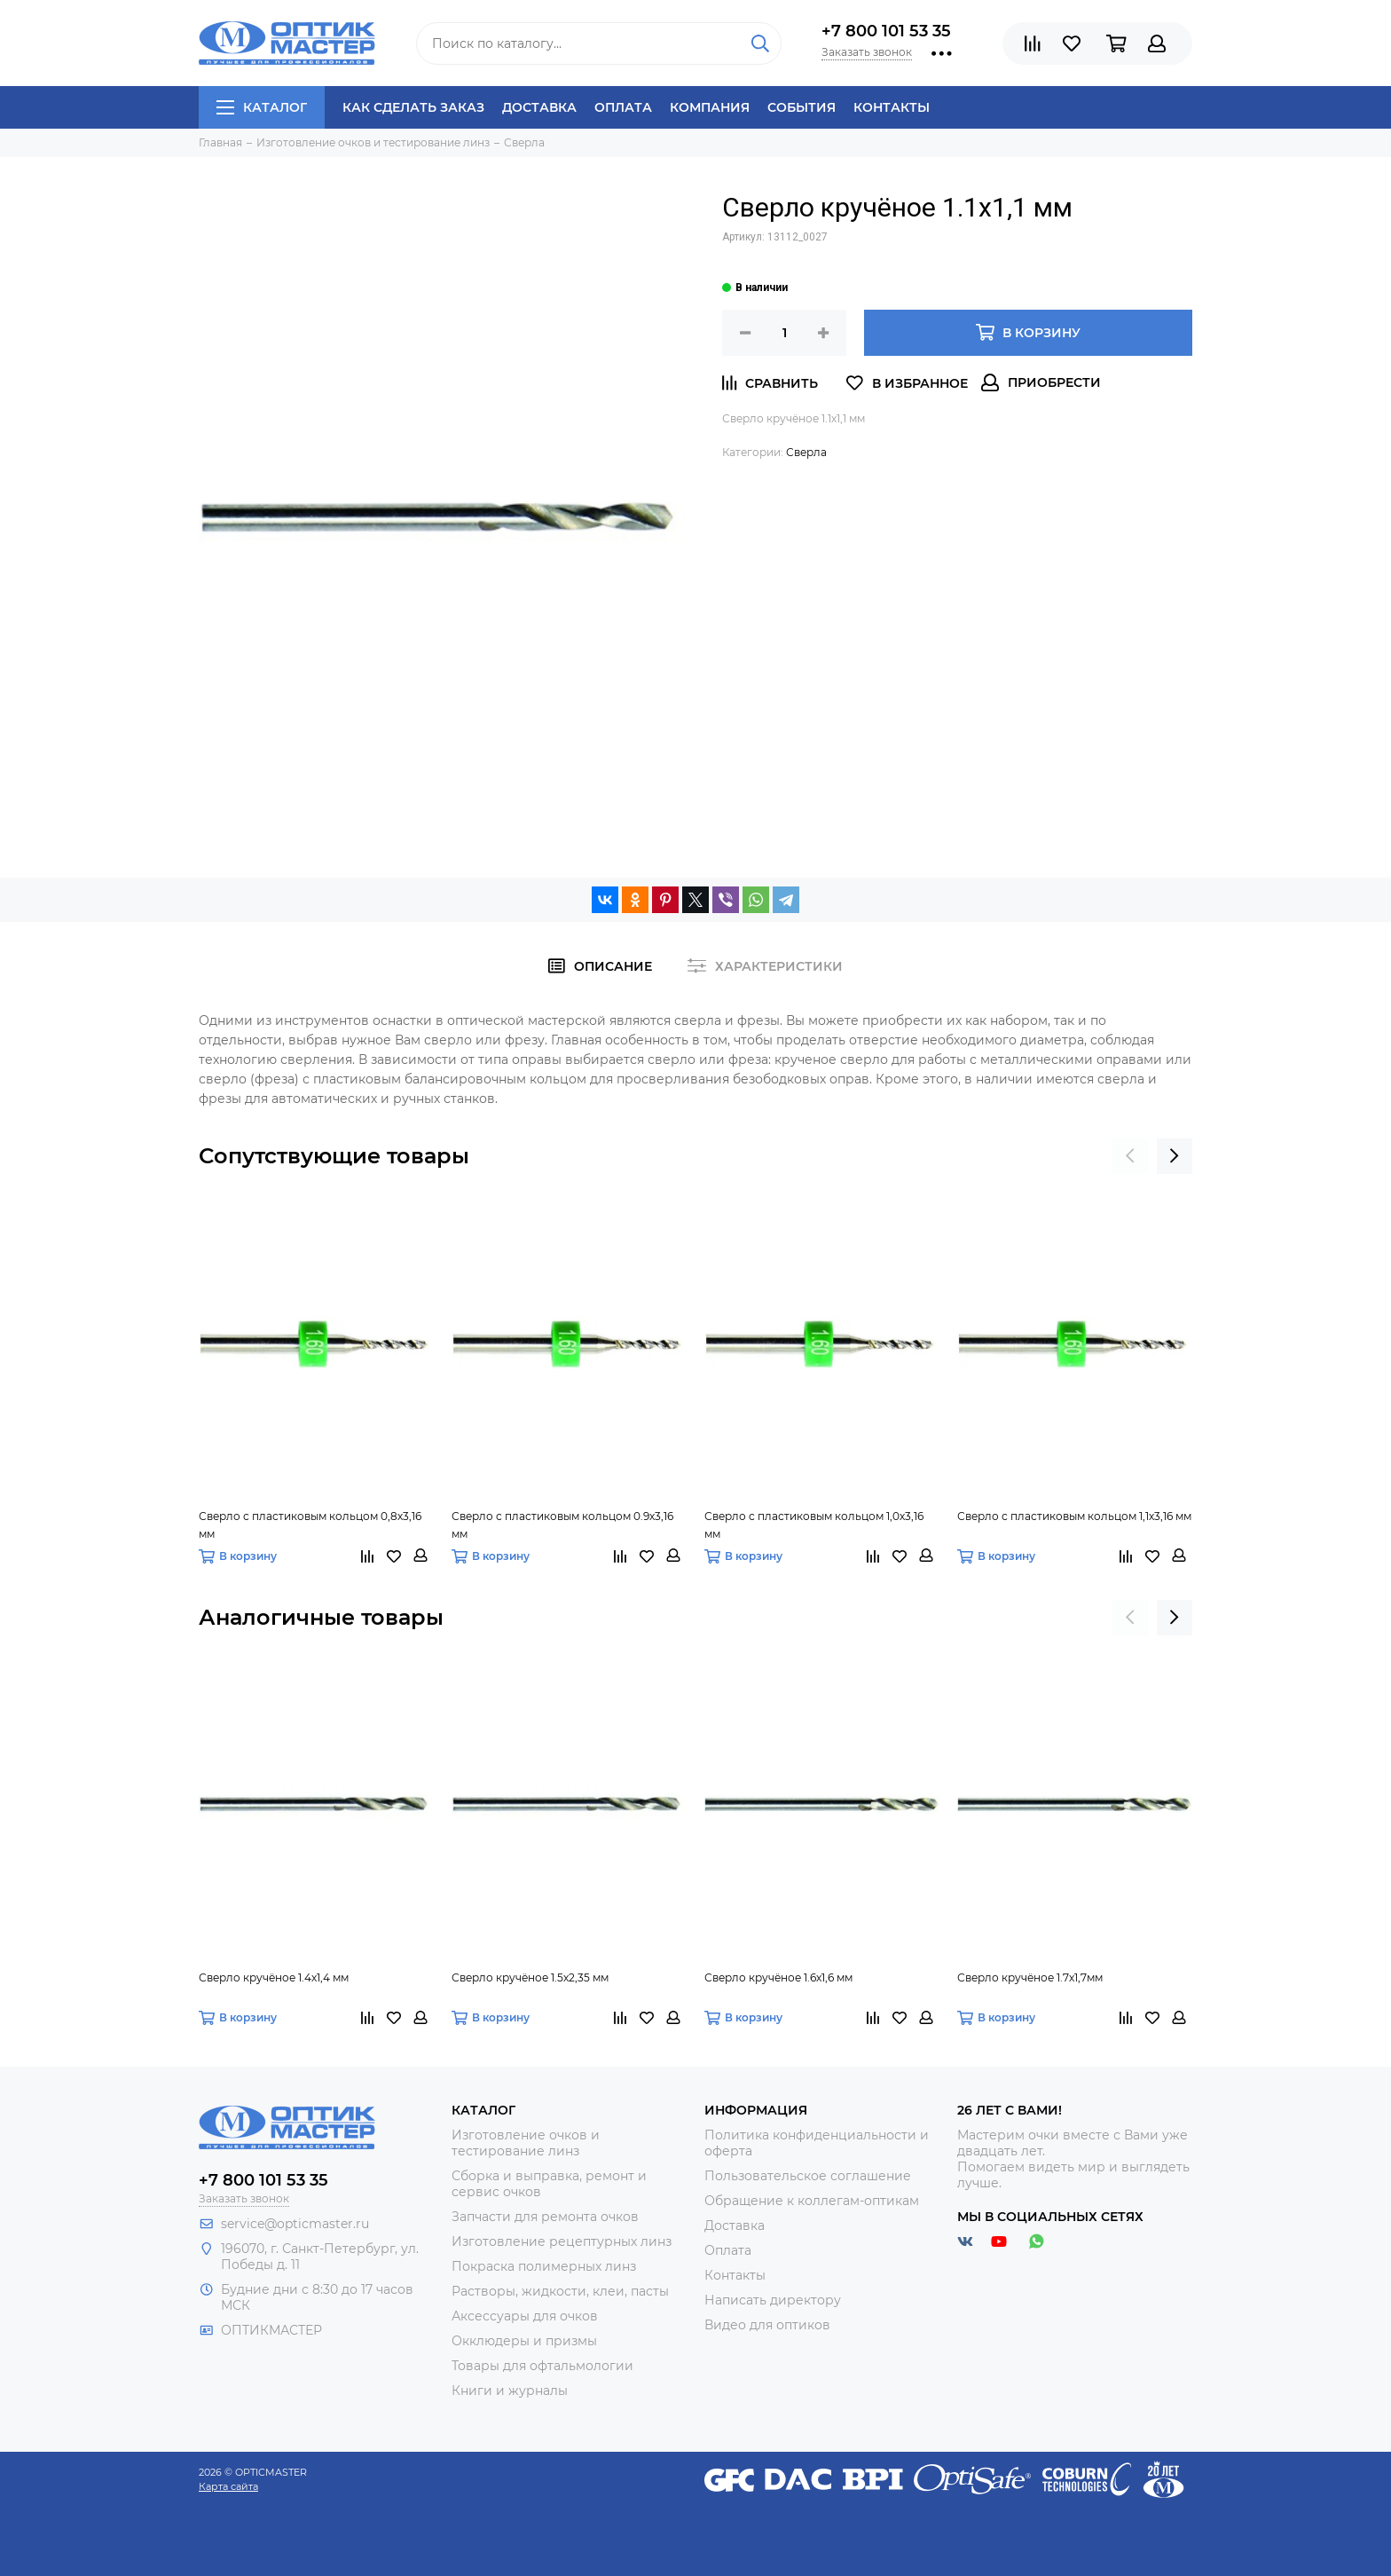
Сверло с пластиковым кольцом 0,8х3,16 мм (310, 1524)
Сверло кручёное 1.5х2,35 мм (530, 1977)
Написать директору (772, 2300)
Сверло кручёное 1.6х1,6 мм (778, 1977)
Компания (710, 107)
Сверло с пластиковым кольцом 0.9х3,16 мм (562, 1524)
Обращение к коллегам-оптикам (811, 2201)
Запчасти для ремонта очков (545, 2217)
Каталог (261, 107)
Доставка (539, 107)
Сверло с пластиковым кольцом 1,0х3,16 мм (813, 1524)
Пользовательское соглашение (807, 2176)
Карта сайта (228, 2486)
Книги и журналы (510, 2391)
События (801, 107)
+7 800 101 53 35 (886, 31)
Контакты (891, 107)
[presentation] (1130, 1156)
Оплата (623, 107)
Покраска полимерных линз (544, 2266)
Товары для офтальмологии (542, 2366)
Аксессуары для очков (525, 2316)
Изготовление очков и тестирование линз (526, 2143)
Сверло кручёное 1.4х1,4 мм (274, 1977)
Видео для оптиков (767, 2325)
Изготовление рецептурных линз (562, 2241)
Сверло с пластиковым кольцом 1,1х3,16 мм (1074, 1516)
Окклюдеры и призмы (524, 2341)
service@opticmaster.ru (295, 2224)
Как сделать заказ (413, 107)
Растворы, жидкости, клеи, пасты (560, 2291)
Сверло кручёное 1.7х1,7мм (1030, 1977)
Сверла (806, 452)
